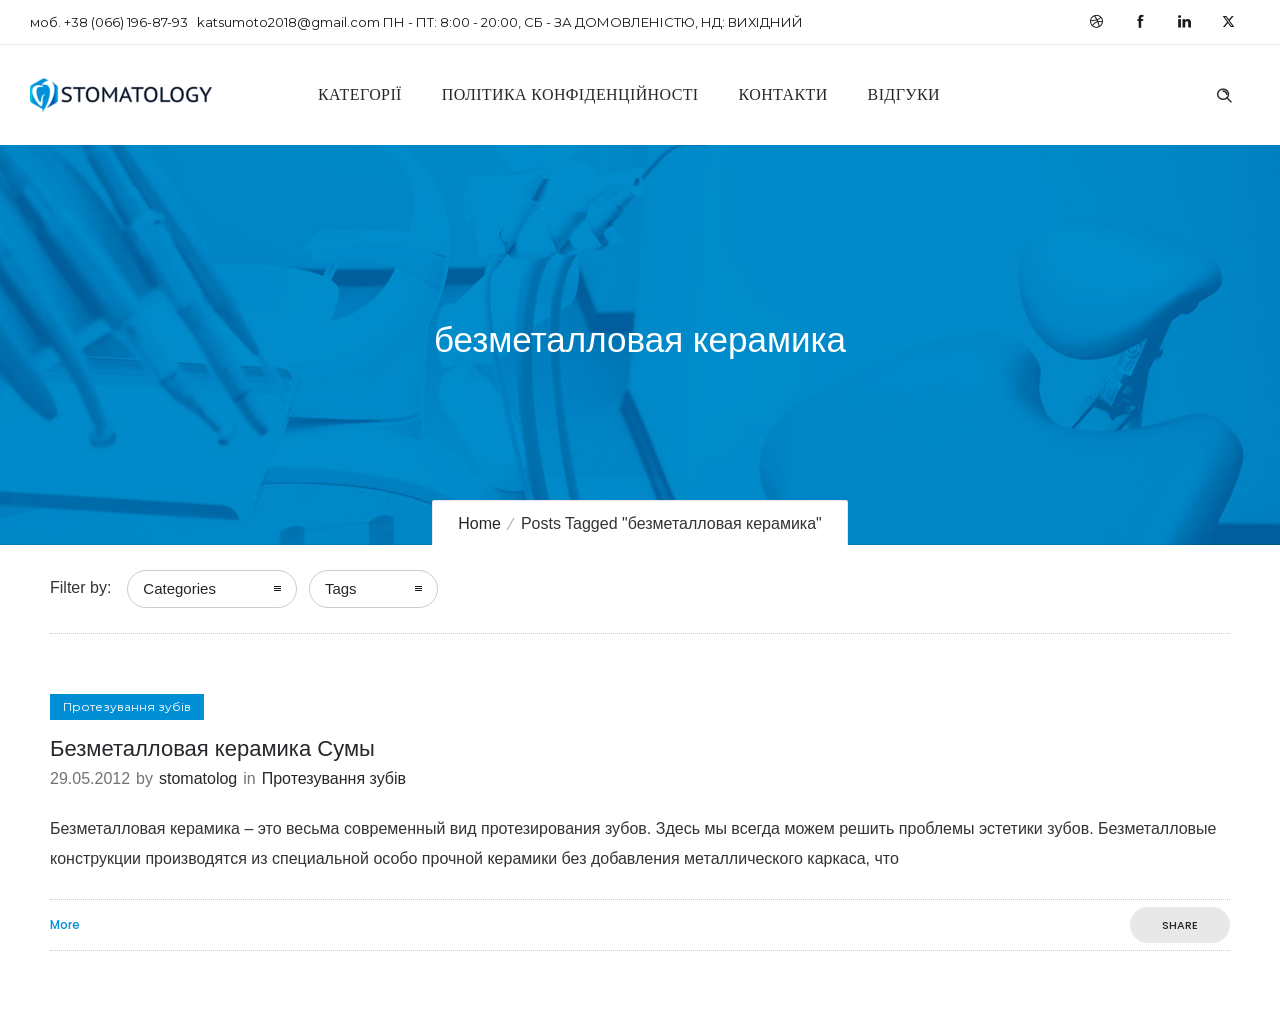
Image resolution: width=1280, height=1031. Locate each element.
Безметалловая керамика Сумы (212, 748)
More (65, 925)
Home (479, 523)
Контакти (783, 94)
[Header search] (1224, 93)
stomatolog (198, 778)
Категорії (360, 94)
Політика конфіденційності (570, 94)
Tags (341, 588)
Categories (179, 588)
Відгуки (904, 94)
